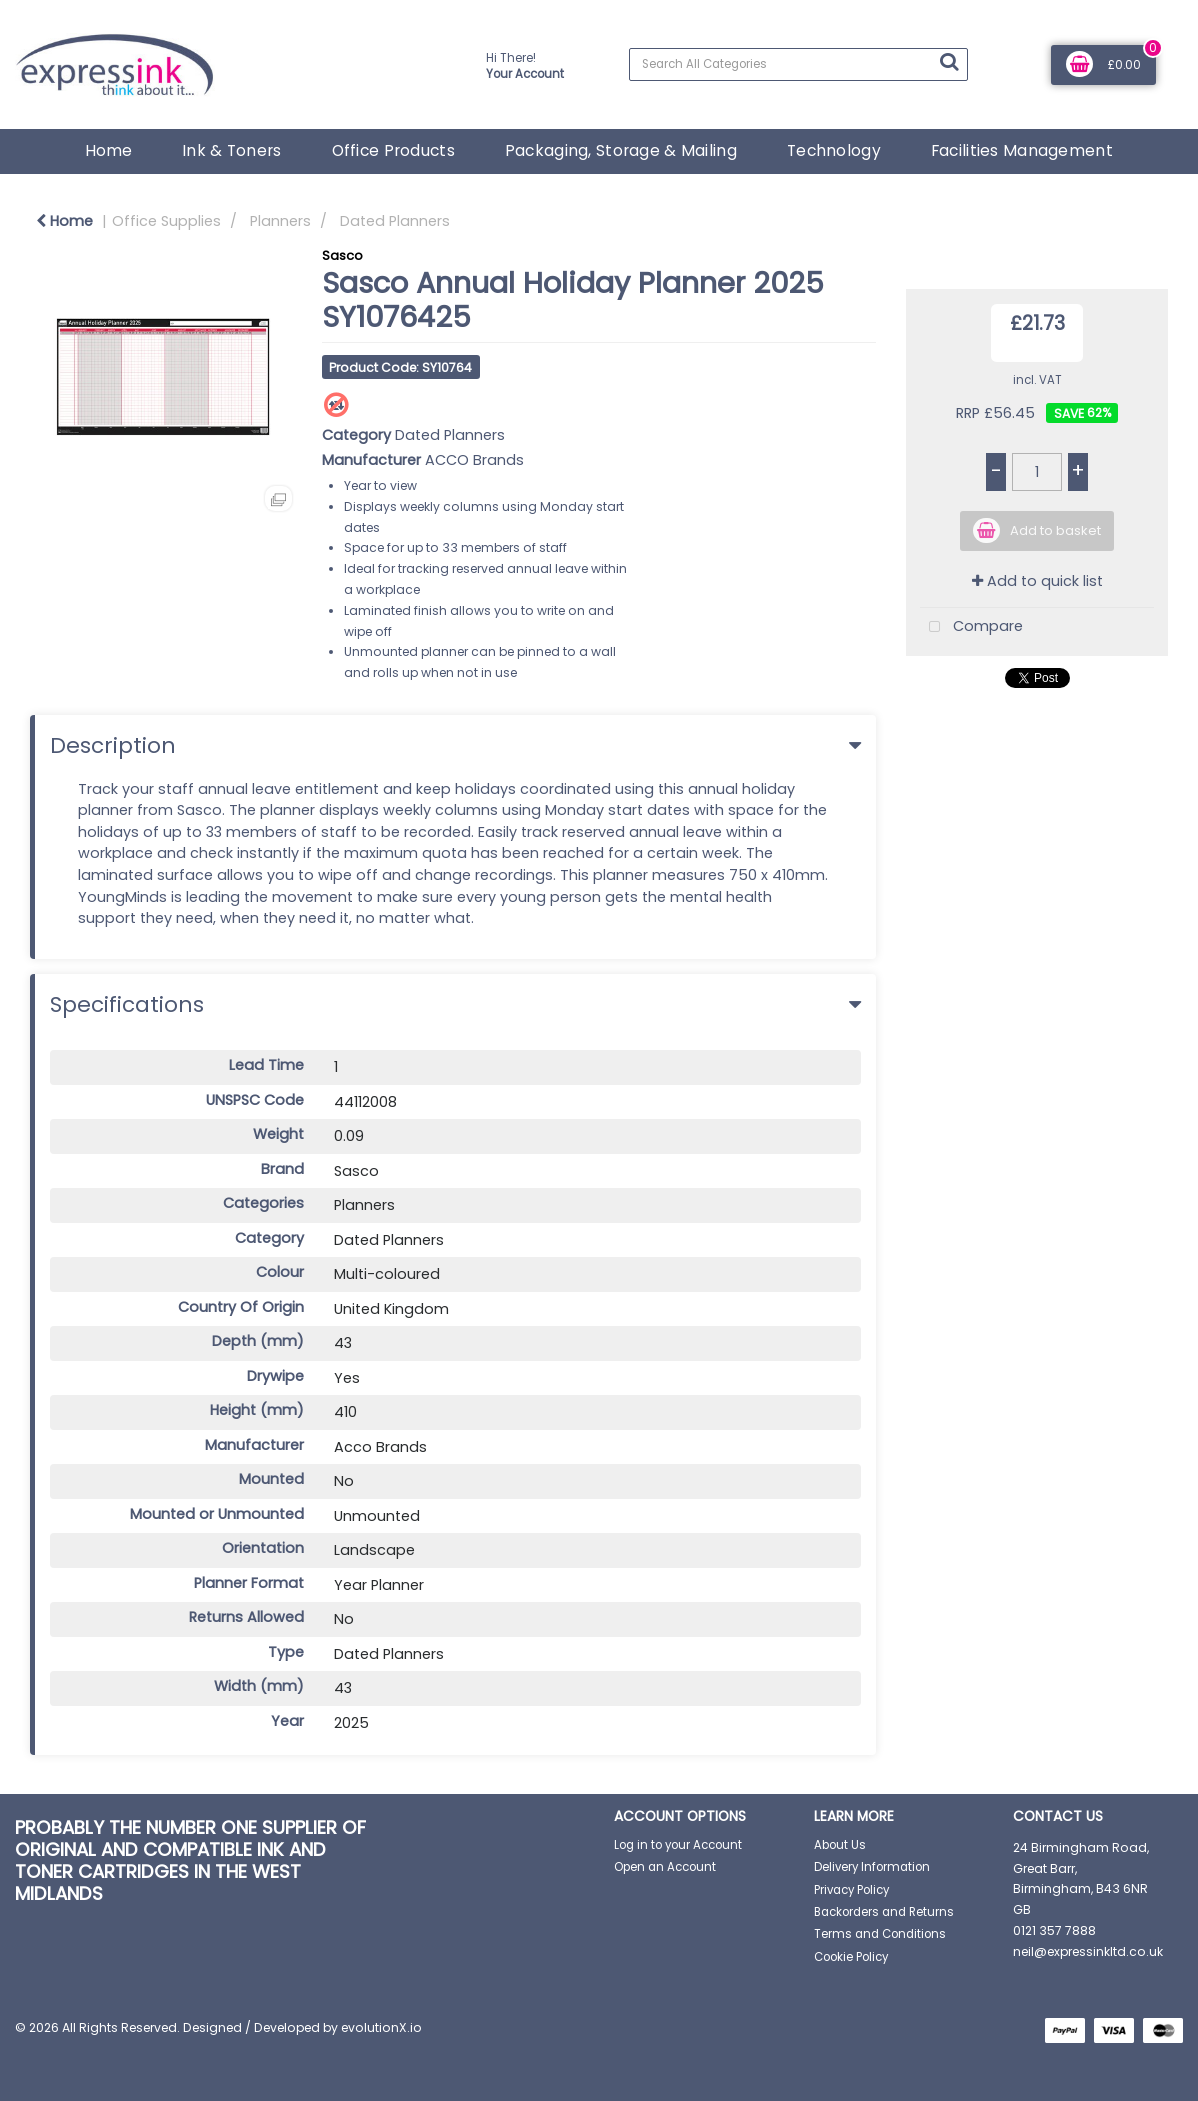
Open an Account (665, 1867)
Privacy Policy (851, 1890)
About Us (840, 1845)
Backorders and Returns (884, 1912)
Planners (280, 221)
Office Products (393, 150)
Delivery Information (872, 1867)
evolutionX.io (381, 2027)
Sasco (342, 255)
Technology (834, 150)
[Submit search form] (949, 62)
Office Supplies (166, 221)
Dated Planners (395, 221)
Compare (971, 627)
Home (108, 150)
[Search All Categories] (798, 64)
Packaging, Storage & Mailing (621, 150)
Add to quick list (1037, 581)
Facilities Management (1022, 150)
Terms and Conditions (880, 1934)
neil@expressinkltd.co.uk (1088, 1951)
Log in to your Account (678, 1845)
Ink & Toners (231, 150)
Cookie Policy (851, 1957)
